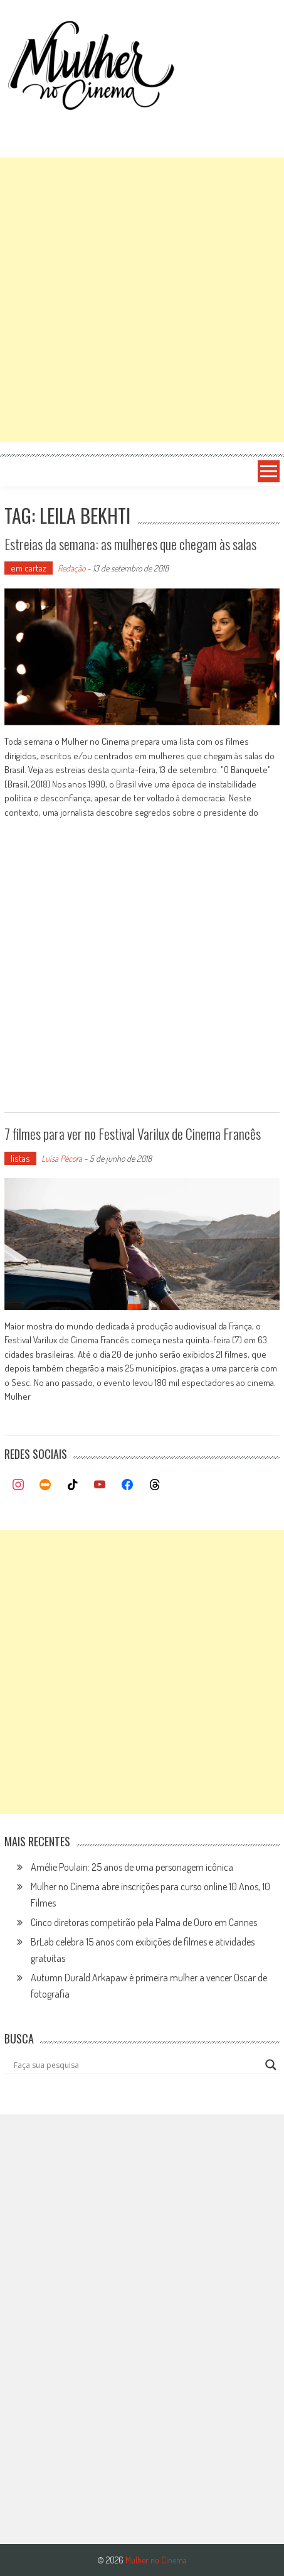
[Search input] (136, 2065)
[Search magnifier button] (271, 2065)
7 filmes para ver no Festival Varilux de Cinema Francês (132, 1133)
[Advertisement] (142, 300)
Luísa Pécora (61, 1158)
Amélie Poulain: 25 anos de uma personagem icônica (132, 1867)
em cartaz (28, 568)
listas (20, 1158)
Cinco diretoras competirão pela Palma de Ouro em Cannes (144, 1922)
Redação (71, 568)
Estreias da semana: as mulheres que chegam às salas (130, 544)
